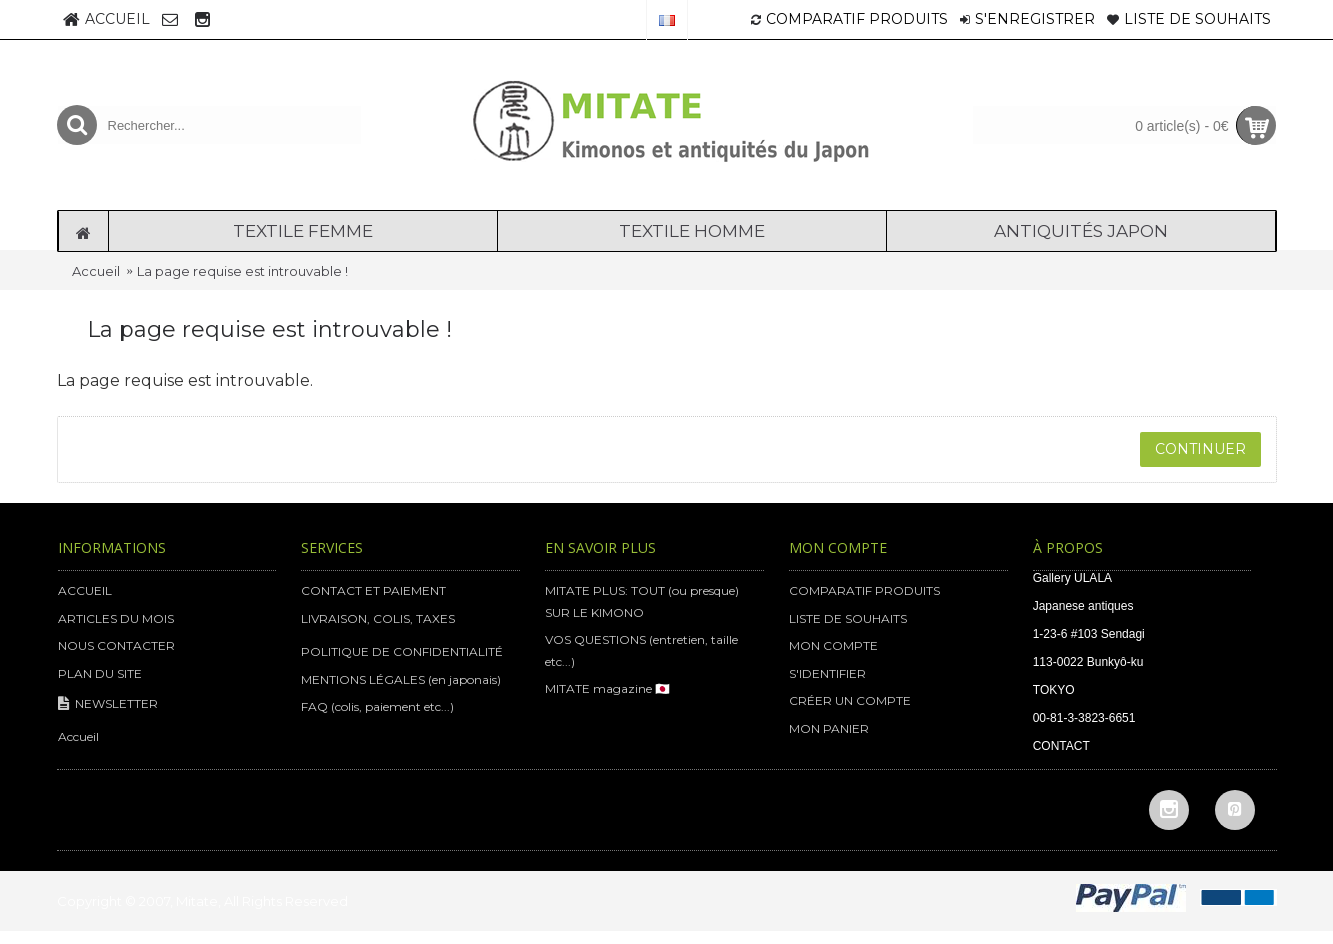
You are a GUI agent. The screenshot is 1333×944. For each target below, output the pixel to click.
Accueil (96, 271)
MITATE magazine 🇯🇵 (607, 688)
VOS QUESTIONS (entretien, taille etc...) (641, 650)
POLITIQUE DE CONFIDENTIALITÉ (402, 651)
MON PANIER (829, 728)
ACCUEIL (85, 590)
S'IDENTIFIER (827, 673)
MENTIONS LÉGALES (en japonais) (401, 679)
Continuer (1200, 449)
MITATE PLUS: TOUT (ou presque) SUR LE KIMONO (642, 601)
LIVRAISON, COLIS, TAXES (378, 618)
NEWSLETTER (108, 704)
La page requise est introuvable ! (242, 271)
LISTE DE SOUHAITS (848, 618)
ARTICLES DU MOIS (116, 618)
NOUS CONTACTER (116, 645)
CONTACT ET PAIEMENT (373, 590)
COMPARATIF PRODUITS (864, 590)
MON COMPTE (833, 645)
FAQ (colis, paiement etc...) (377, 706)
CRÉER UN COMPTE (850, 700)
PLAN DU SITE (100, 673)
